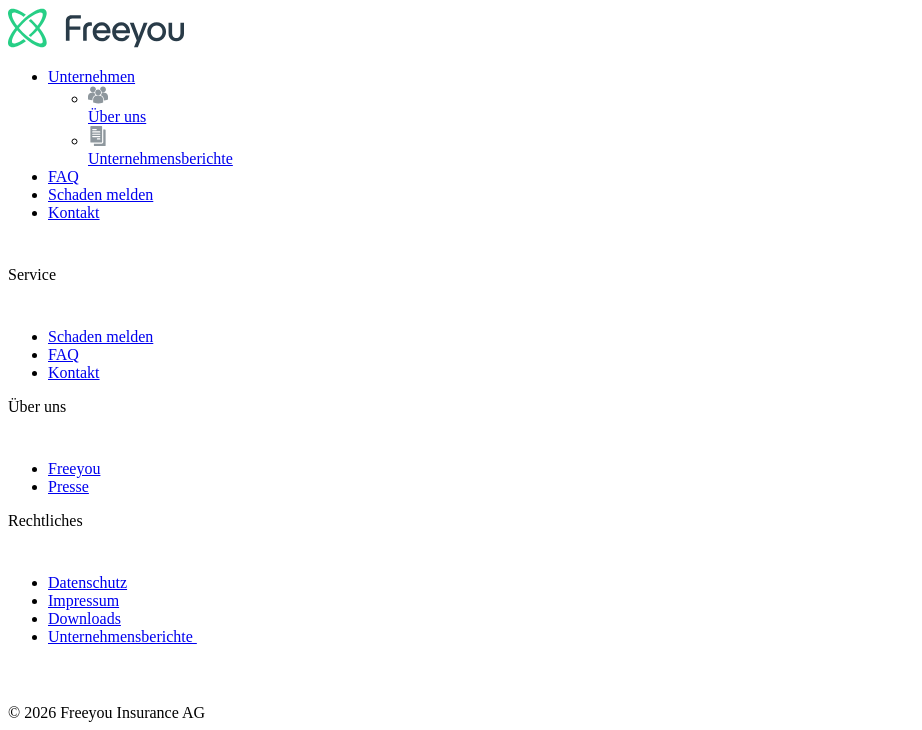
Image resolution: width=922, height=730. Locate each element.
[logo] (96, 42)
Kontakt (74, 212)
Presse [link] (68, 486)
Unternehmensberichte (501, 146)
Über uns (501, 105)
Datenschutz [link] (87, 582)
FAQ (63, 176)
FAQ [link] (63, 354)
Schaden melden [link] (100, 336)
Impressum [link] (83, 600)
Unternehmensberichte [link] (122, 636)
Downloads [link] (84, 618)
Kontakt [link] (74, 372)
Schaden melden (100, 194)
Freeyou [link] (74, 468)
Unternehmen (91, 76)
